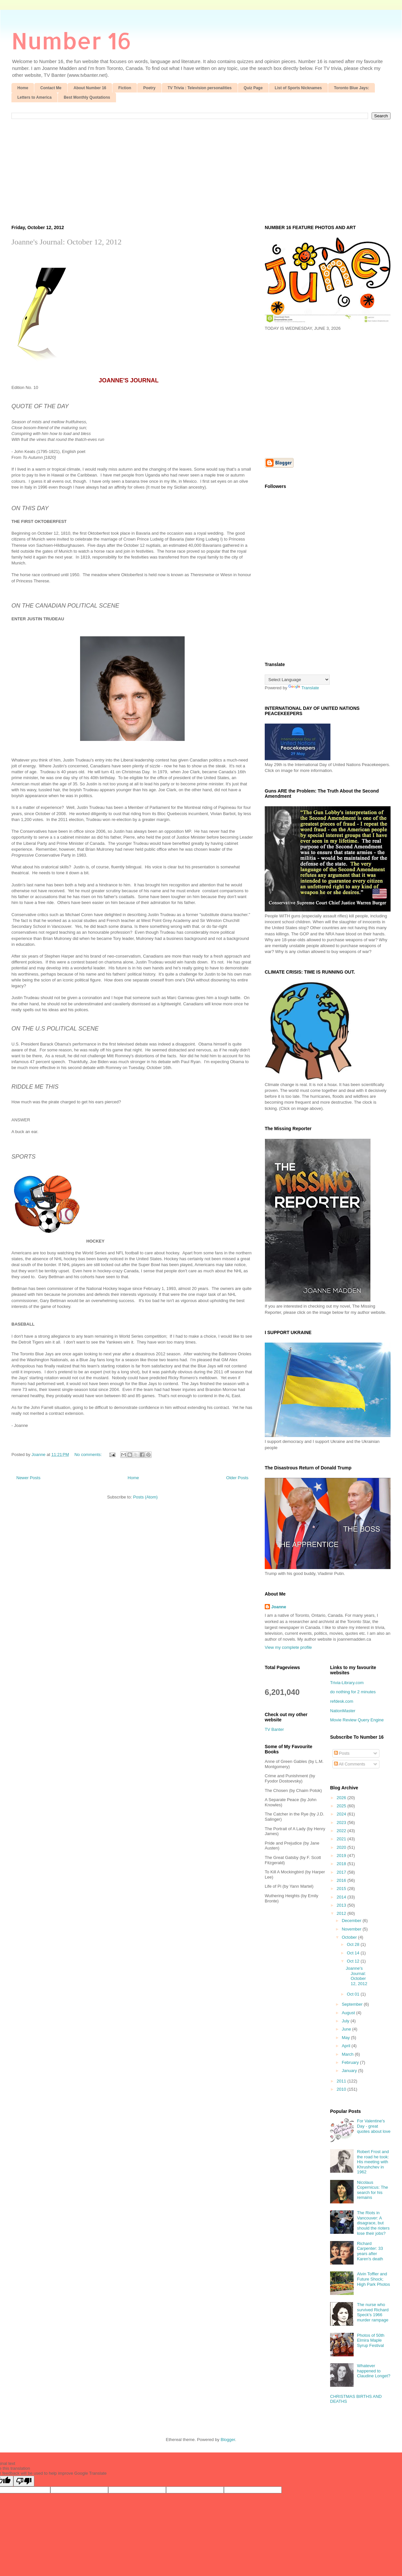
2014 (342, 1897)
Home (22, 88)
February (351, 2062)
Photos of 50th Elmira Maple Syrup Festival (370, 2340)
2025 (342, 1805)
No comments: (89, 1454)
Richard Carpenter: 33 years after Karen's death (370, 2251)
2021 (342, 1838)
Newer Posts (28, 1477)
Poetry (149, 88)
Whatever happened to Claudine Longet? (373, 2370)
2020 (342, 1847)
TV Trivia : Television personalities (200, 88)
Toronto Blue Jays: (351, 88)
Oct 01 (353, 1994)
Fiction (124, 88)
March (348, 2054)
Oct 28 (353, 1944)
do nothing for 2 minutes (353, 1691)
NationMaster (342, 1710)
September (353, 2004)
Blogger (228, 2439)
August (349, 2012)
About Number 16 (90, 88)
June (347, 2029)
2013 (342, 1905)
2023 (342, 1822)
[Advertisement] (201, 168)
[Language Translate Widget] (297, 680)
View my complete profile (288, 1647)
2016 (342, 1880)
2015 (342, 1888)
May (346, 2037)
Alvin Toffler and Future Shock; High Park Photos (373, 2278)
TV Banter (274, 1729)
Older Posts (237, 1477)
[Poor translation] (23, 2481)
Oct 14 (353, 1952)
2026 (342, 1797)
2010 (342, 2089)
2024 (342, 1814)
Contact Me (50, 88)
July (346, 2020)
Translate (303, 687)
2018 (342, 1863)
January (350, 2070)
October (350, 1937)
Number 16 (71, 40)
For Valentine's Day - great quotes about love (374, 2125)
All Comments (349, 1764)
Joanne (278, 1606)
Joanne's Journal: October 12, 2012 (66, 242)
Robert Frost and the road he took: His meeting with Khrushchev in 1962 (373, 2161)
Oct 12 (353, 1961)
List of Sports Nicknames (298, 88)
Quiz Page (253, 88)
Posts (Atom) (145, 1497)
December (352, 1920)
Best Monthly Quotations (87, 97)
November (352, 1929)
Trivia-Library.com (347, 1682)
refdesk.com (341, 1701)
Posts (342, 1753)
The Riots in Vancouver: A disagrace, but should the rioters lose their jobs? (373, 2222)
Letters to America (34, 97)
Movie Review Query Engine (357, 1719)
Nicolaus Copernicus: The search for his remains (372, 2190)
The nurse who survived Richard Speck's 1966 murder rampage (373, 2312)
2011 (342, 2081)
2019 (342, 1855)
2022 (342, 1830)
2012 (342, 1913)
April (347, 2045)
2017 (342, 1872)
